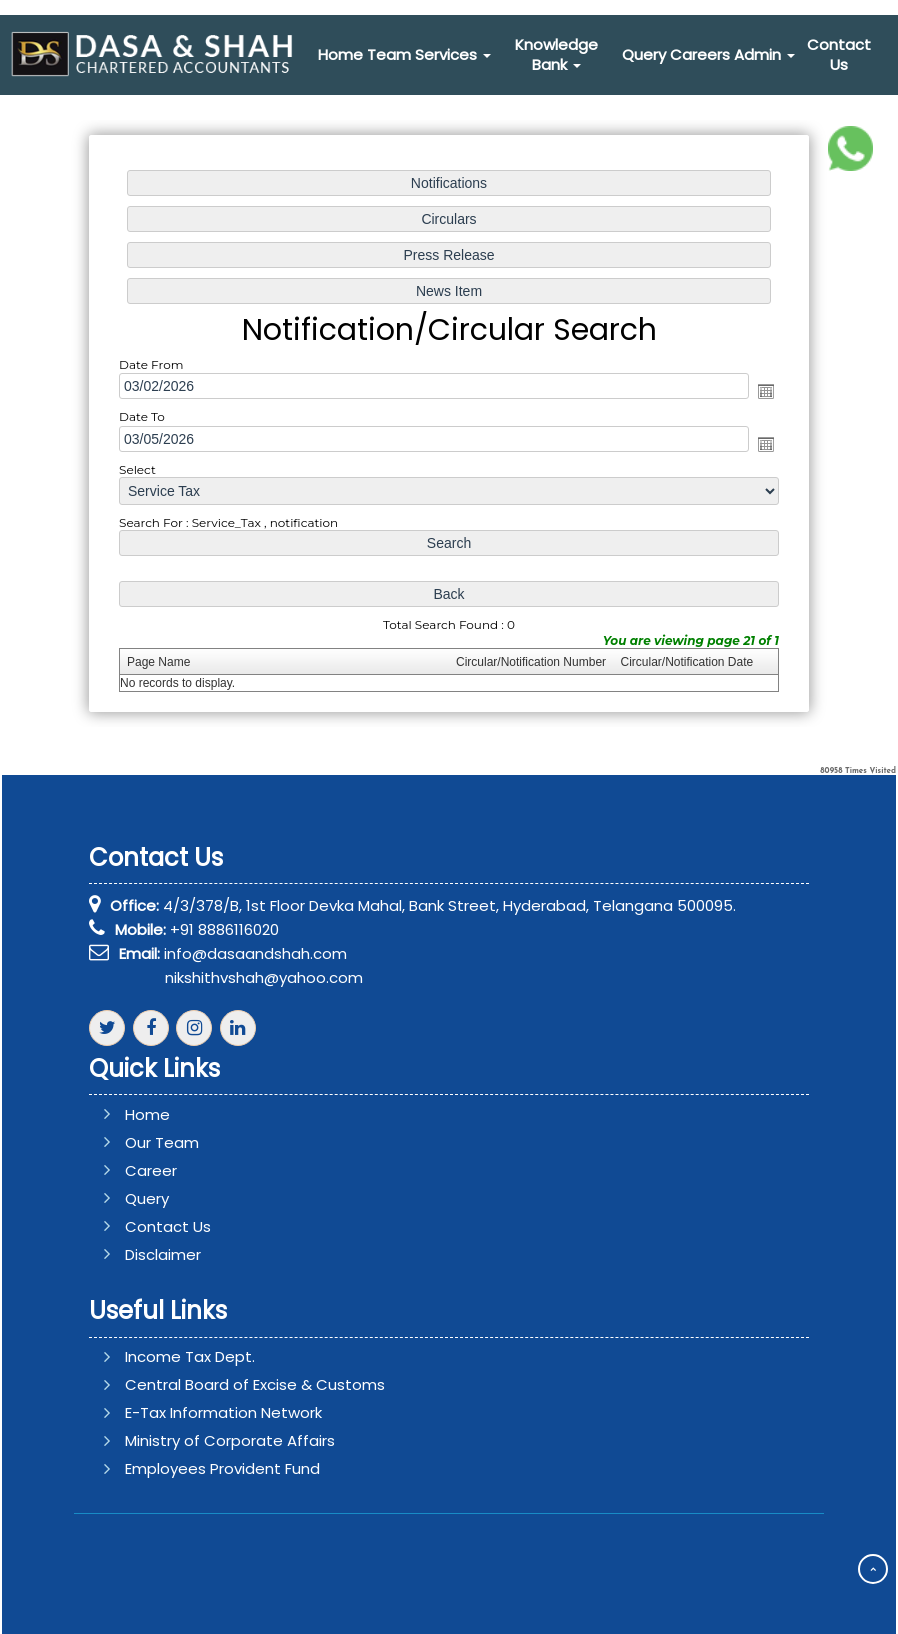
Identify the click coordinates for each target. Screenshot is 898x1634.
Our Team (191, 1142)
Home (340, 54)
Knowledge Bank (556, 54)
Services (453, 54)
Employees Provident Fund (193, 1468)
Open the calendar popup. (758, 391)
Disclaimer (192, 1254)
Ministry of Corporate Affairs (201, 1440)
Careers (700, 54)
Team (389, 54)
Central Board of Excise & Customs (226, 1384)
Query (644, 54)
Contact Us (839, 54)
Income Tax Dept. (161, 1356)
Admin (764, 54)
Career (180, 1170)
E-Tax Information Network (194, 1412)
